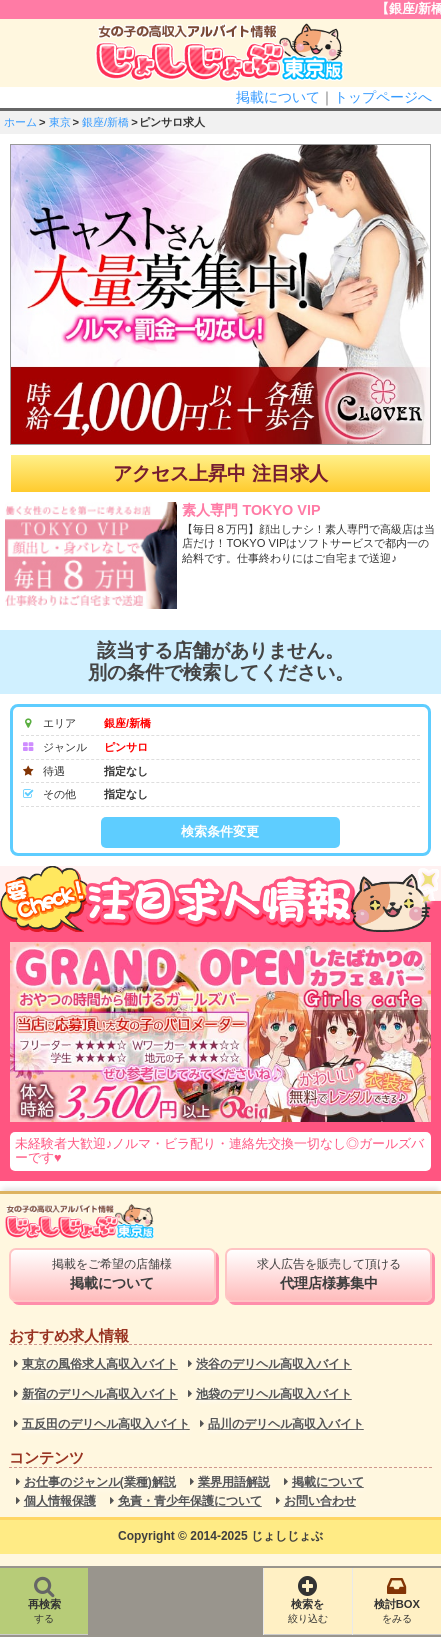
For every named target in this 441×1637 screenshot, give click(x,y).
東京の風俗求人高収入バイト (100, 1364)
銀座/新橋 (105, 122)
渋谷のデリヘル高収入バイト (274, 1364)
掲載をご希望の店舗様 (112, 1274)
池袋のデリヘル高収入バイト (274, 1394)
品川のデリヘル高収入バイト (286, 1424)
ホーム (20, 122)
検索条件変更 (220, 831)
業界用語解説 (234, 1482)
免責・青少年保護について (190, 1501)
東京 (60, 122)
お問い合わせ (320, 1501)
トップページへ (383, 97)
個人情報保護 (60, 1501)
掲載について (278, 97)
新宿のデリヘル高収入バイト (100, 1394)
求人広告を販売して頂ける (328, 1274)
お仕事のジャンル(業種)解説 (100, 1482)
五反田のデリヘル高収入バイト (106, 1424)
